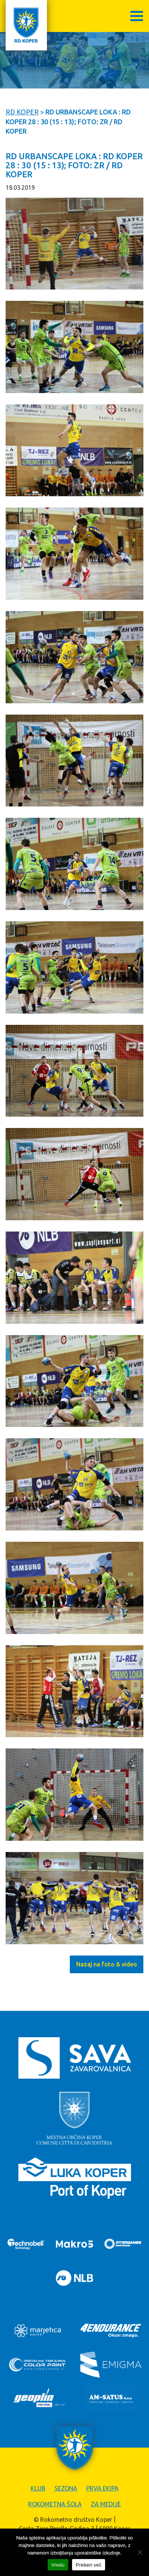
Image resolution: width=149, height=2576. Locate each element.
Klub (38, 2488)
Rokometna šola (55, 2504)
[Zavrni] (139, 2552)
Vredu (58, 2565)
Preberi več (89, 2565)
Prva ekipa (102, 2488)
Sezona (65, 2488)
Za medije (106, 2504)
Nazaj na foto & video (106, 1964)
